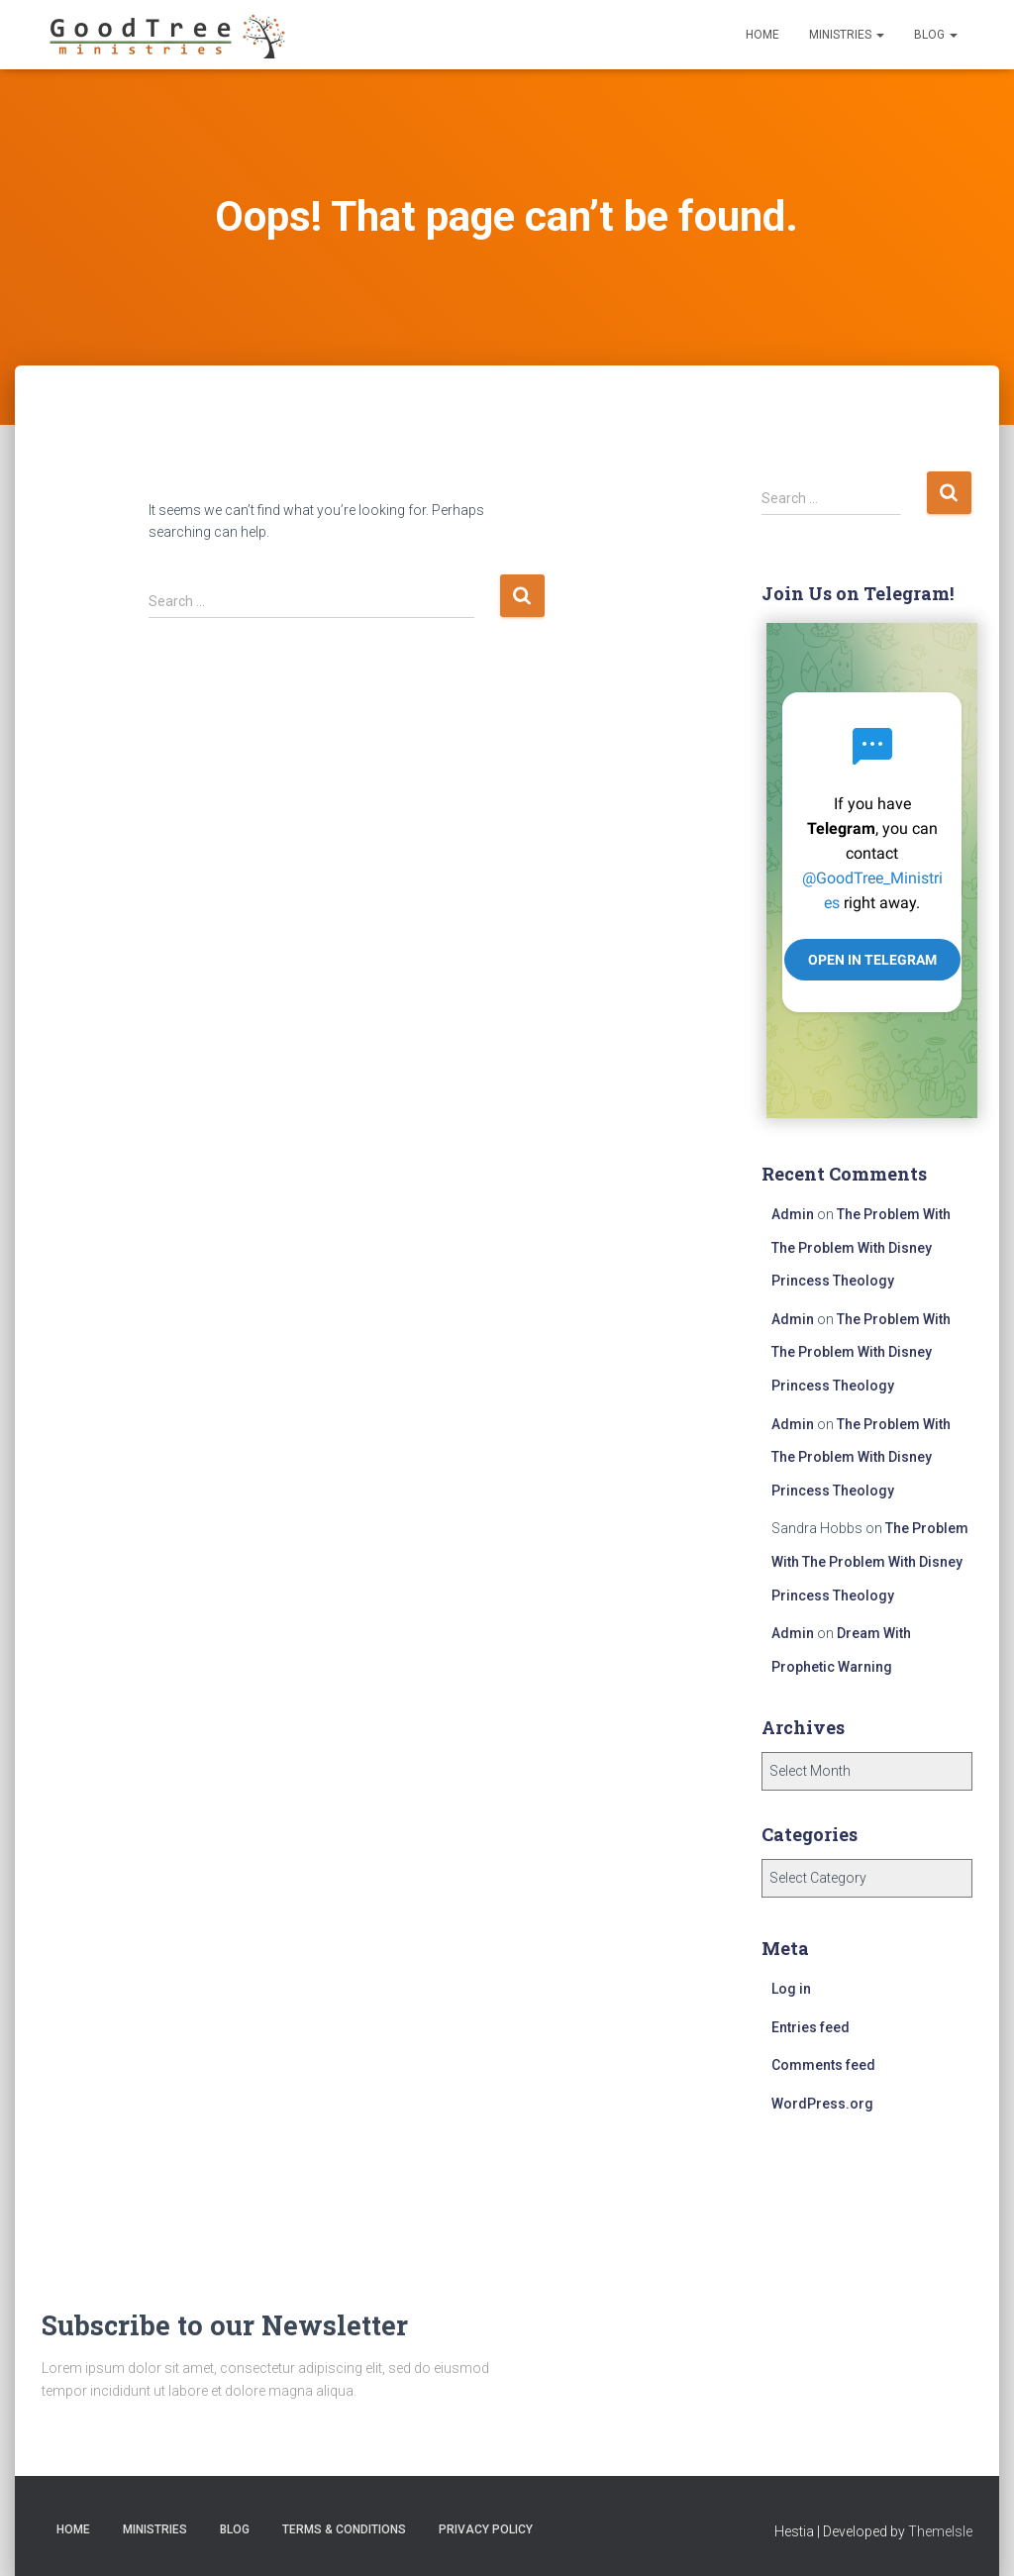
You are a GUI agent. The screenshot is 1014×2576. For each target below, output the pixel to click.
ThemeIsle (940, 2531)
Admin (792, 1214)
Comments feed (823, 2065)
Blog (936, 35)
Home (762, 35)
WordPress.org (822, 2104)
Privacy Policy (486, 2529)
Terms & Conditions (344, 2529)
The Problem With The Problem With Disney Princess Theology (861, 1247)
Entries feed (810, 2027)
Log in (791, 1989)
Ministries (846, 35)
